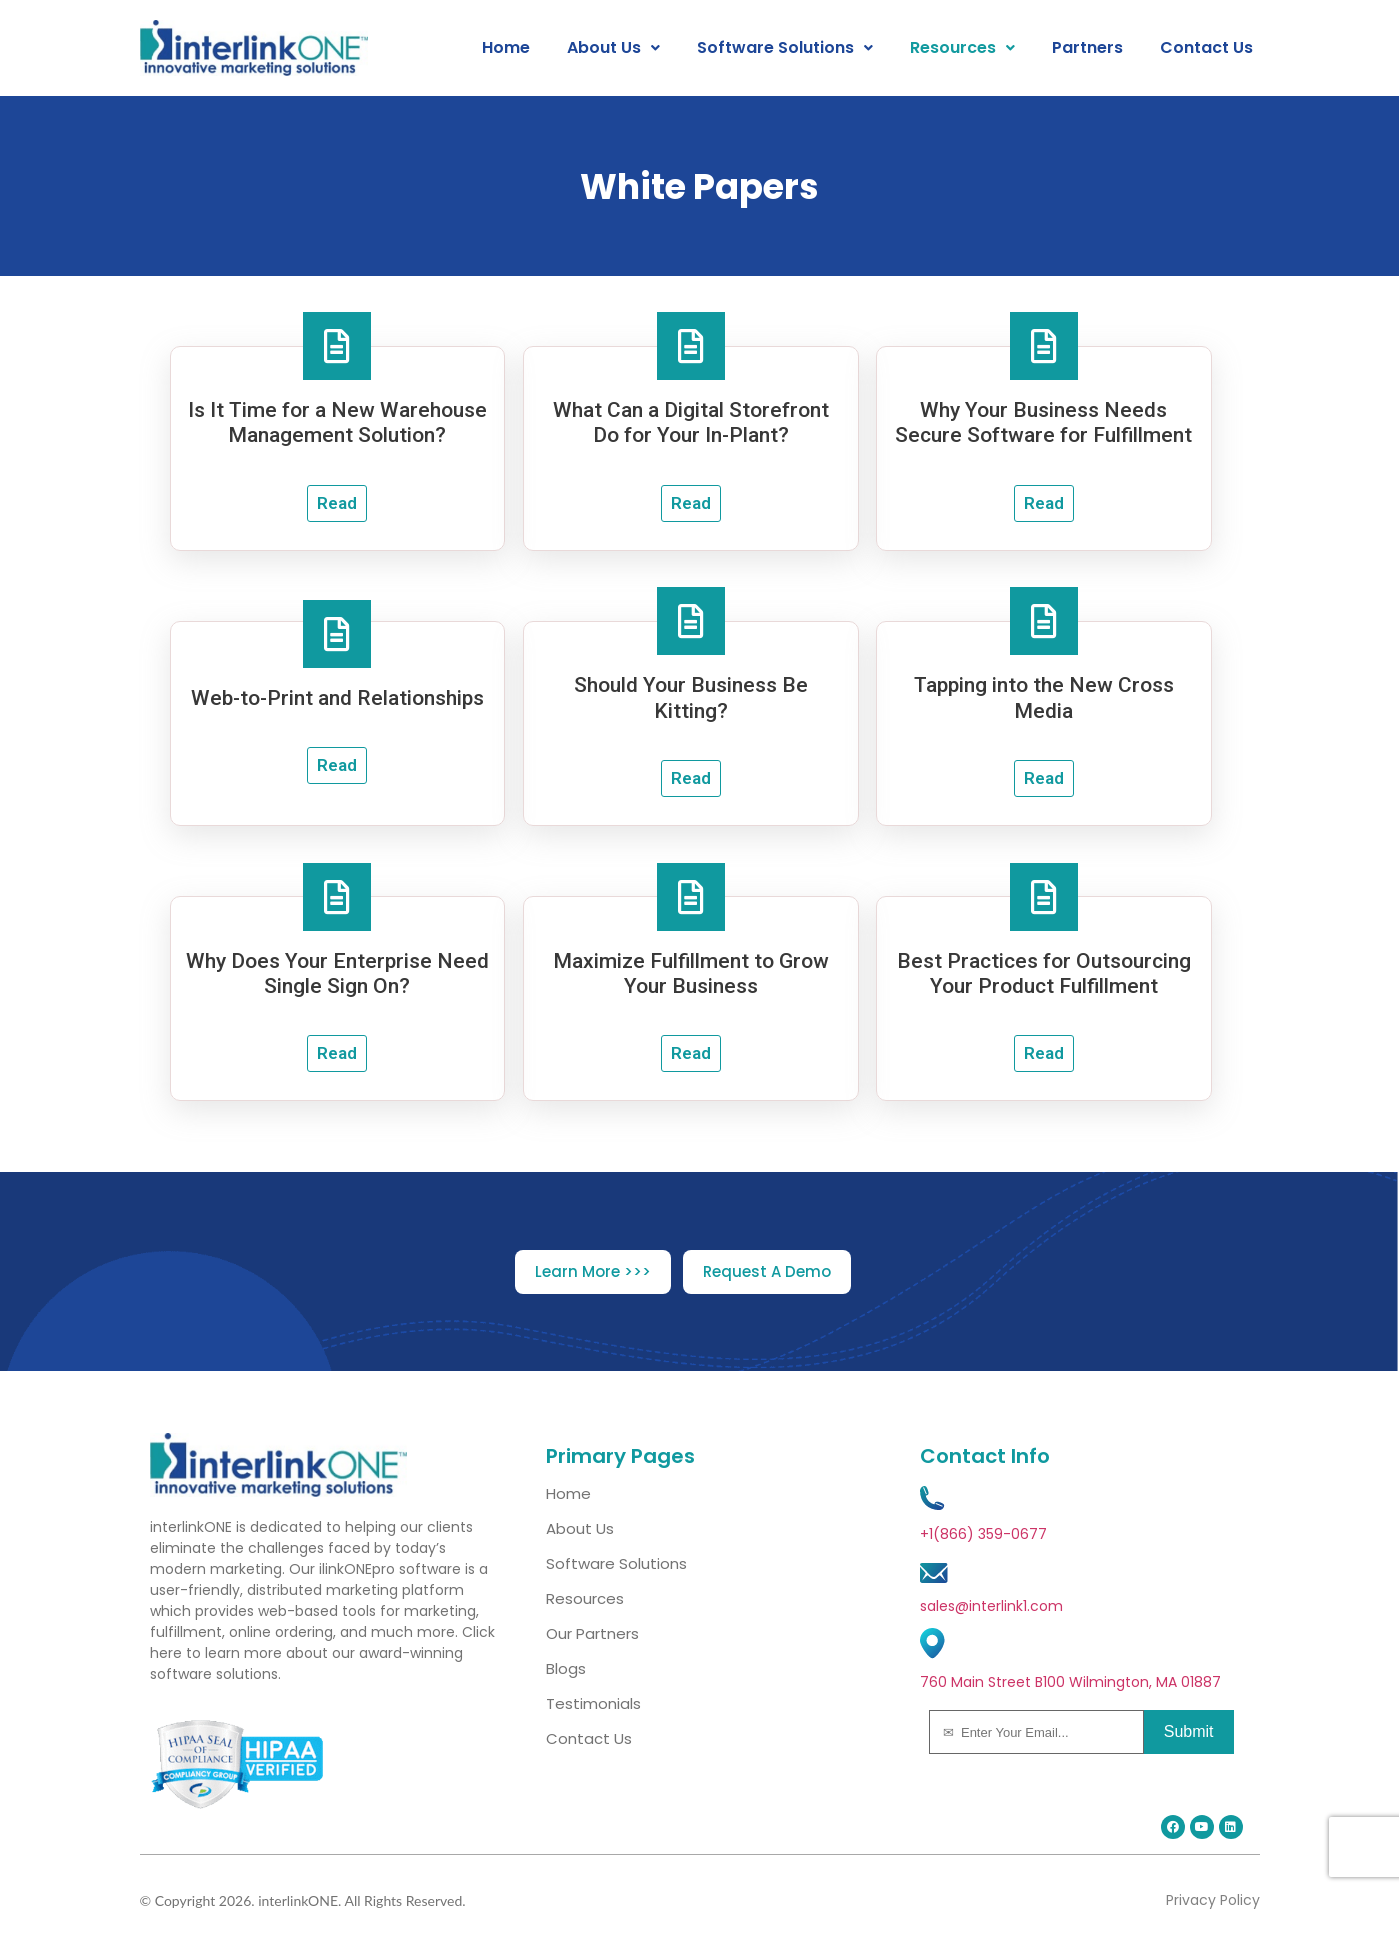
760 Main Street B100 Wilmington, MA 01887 (1070, 1682)
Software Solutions (785, 48)
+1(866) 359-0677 (983, 1534)
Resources (962, 48)
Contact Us (1206, 48)
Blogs (566, 1668)
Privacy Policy (1213, 1900)
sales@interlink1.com (991, 1606)
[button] (613, 48)
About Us (613, 48)
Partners (1087, 48)
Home (506, 48)
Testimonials (593, 1703)
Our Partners (592, 1633)
